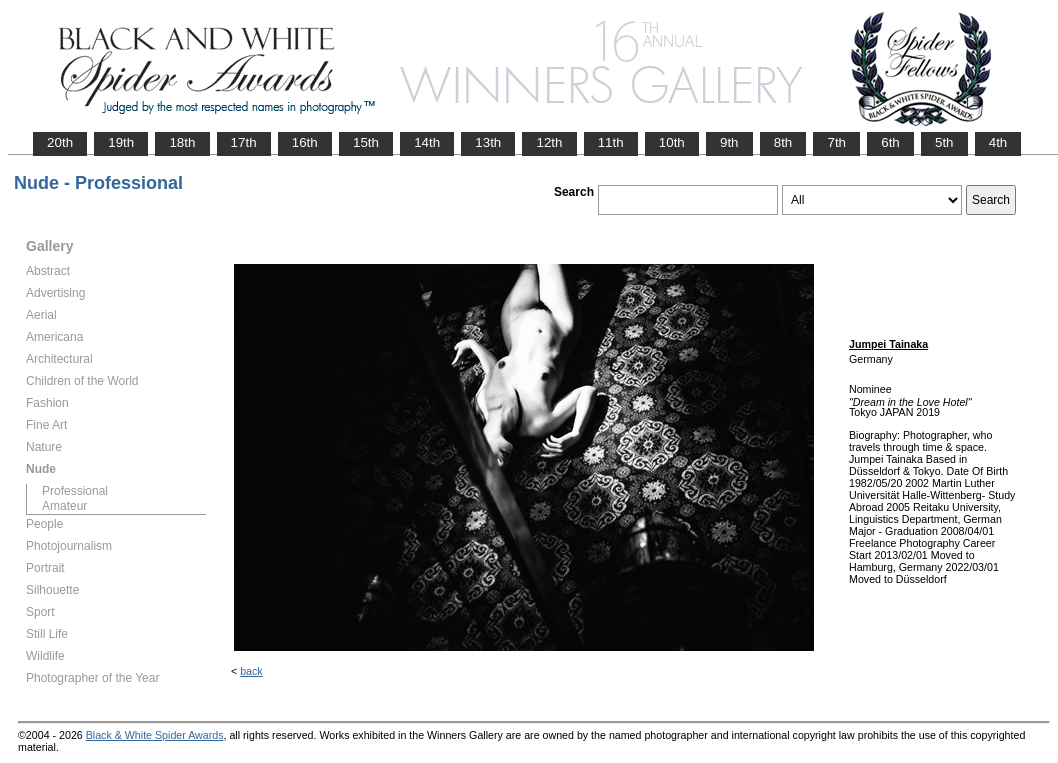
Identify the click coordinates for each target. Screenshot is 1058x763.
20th (60, 142)
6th (890, 142)
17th (244, 142)
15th (366, 142)
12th (549, 142)
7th (836, 142)
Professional (75, 491)
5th (944, 142)
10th (672, 142)
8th (783, 142)
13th (488, 142)
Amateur (64, 506)
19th (121, 142)
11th (611, 142)
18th (182, 142)
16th (305, 142)
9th (729, 142)
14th (427, 142)
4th (998, 142)
